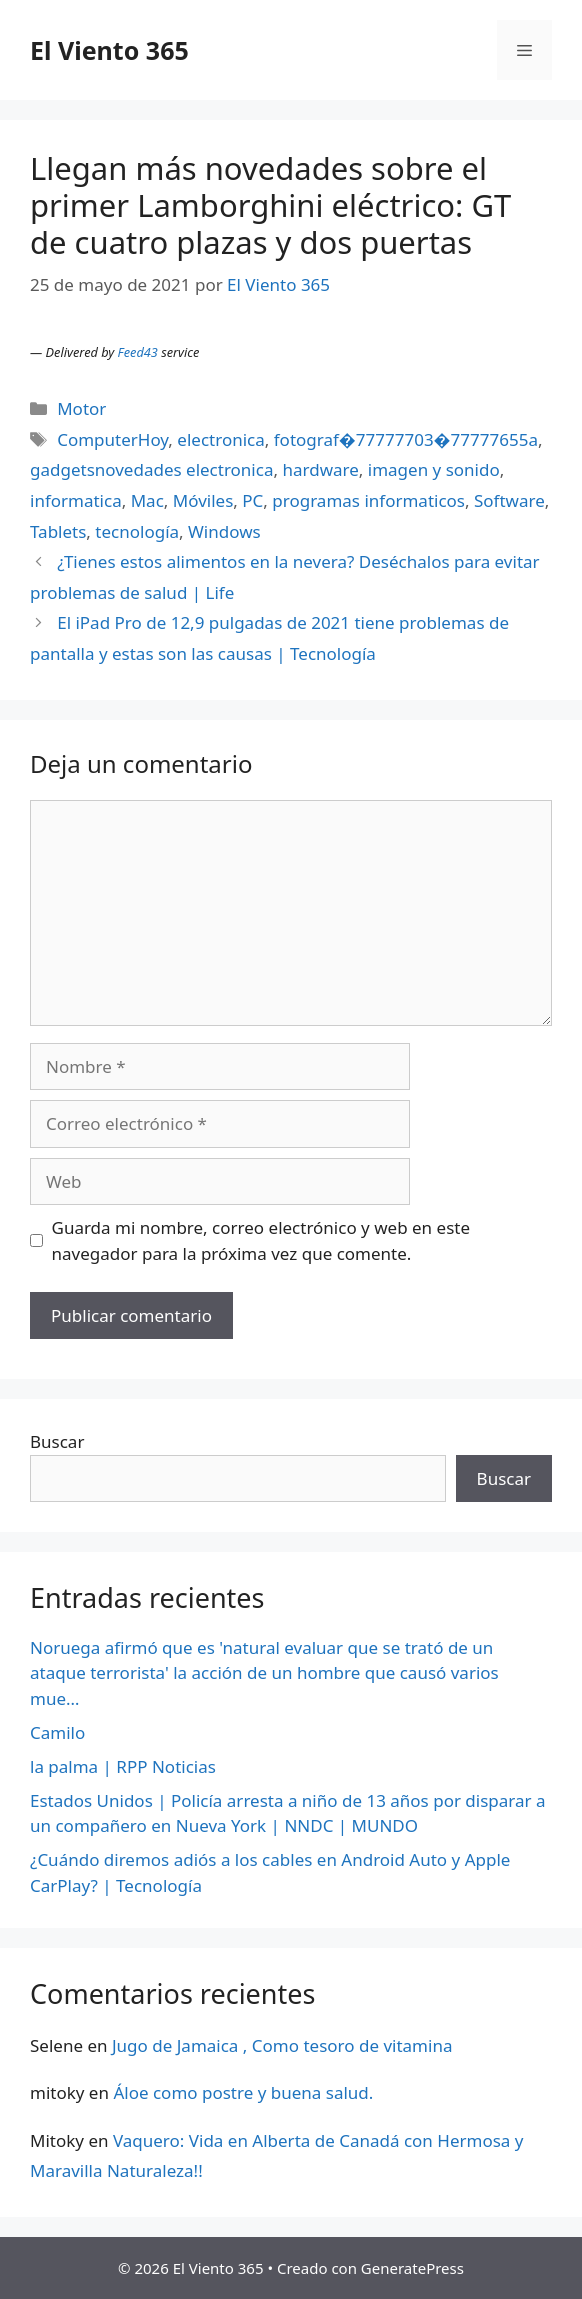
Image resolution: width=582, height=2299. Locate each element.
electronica (220, 439)
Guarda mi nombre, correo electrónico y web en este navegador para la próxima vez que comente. (261, 1240)
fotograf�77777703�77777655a (406, 439)
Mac (147, 500)
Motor (81, 408)
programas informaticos (368, 500)
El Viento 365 (109, 50)
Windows (224, 531)
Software (509, 500)
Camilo (57, 1732)
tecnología (137, 531)
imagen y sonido (434, 469)
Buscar (57, 1441)
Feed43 (138, 352)
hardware (320, 469)
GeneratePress (412, 2268)
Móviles (203, 500)
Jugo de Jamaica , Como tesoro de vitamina (282, 2045)
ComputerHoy (112, 439)
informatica (76, 500)
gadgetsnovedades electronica (151, 469)
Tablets (58, 531)
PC (252, 500)
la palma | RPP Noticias (123, 1766)
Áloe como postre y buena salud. (243, 2092)
